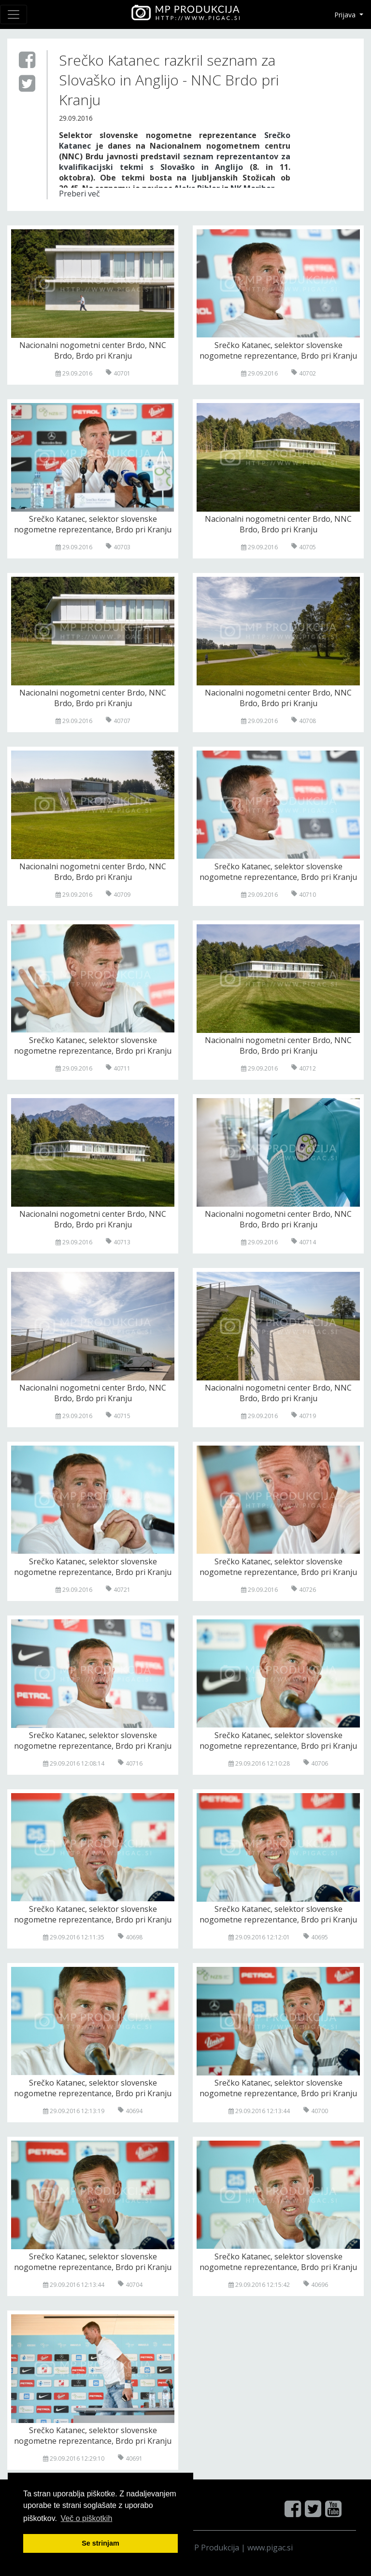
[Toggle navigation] (13, 14)
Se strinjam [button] (100, 2543)
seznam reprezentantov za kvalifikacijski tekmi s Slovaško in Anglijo (174, 161)
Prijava (345, 14)
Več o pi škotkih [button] (87, 2518)
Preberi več (79, 193)
